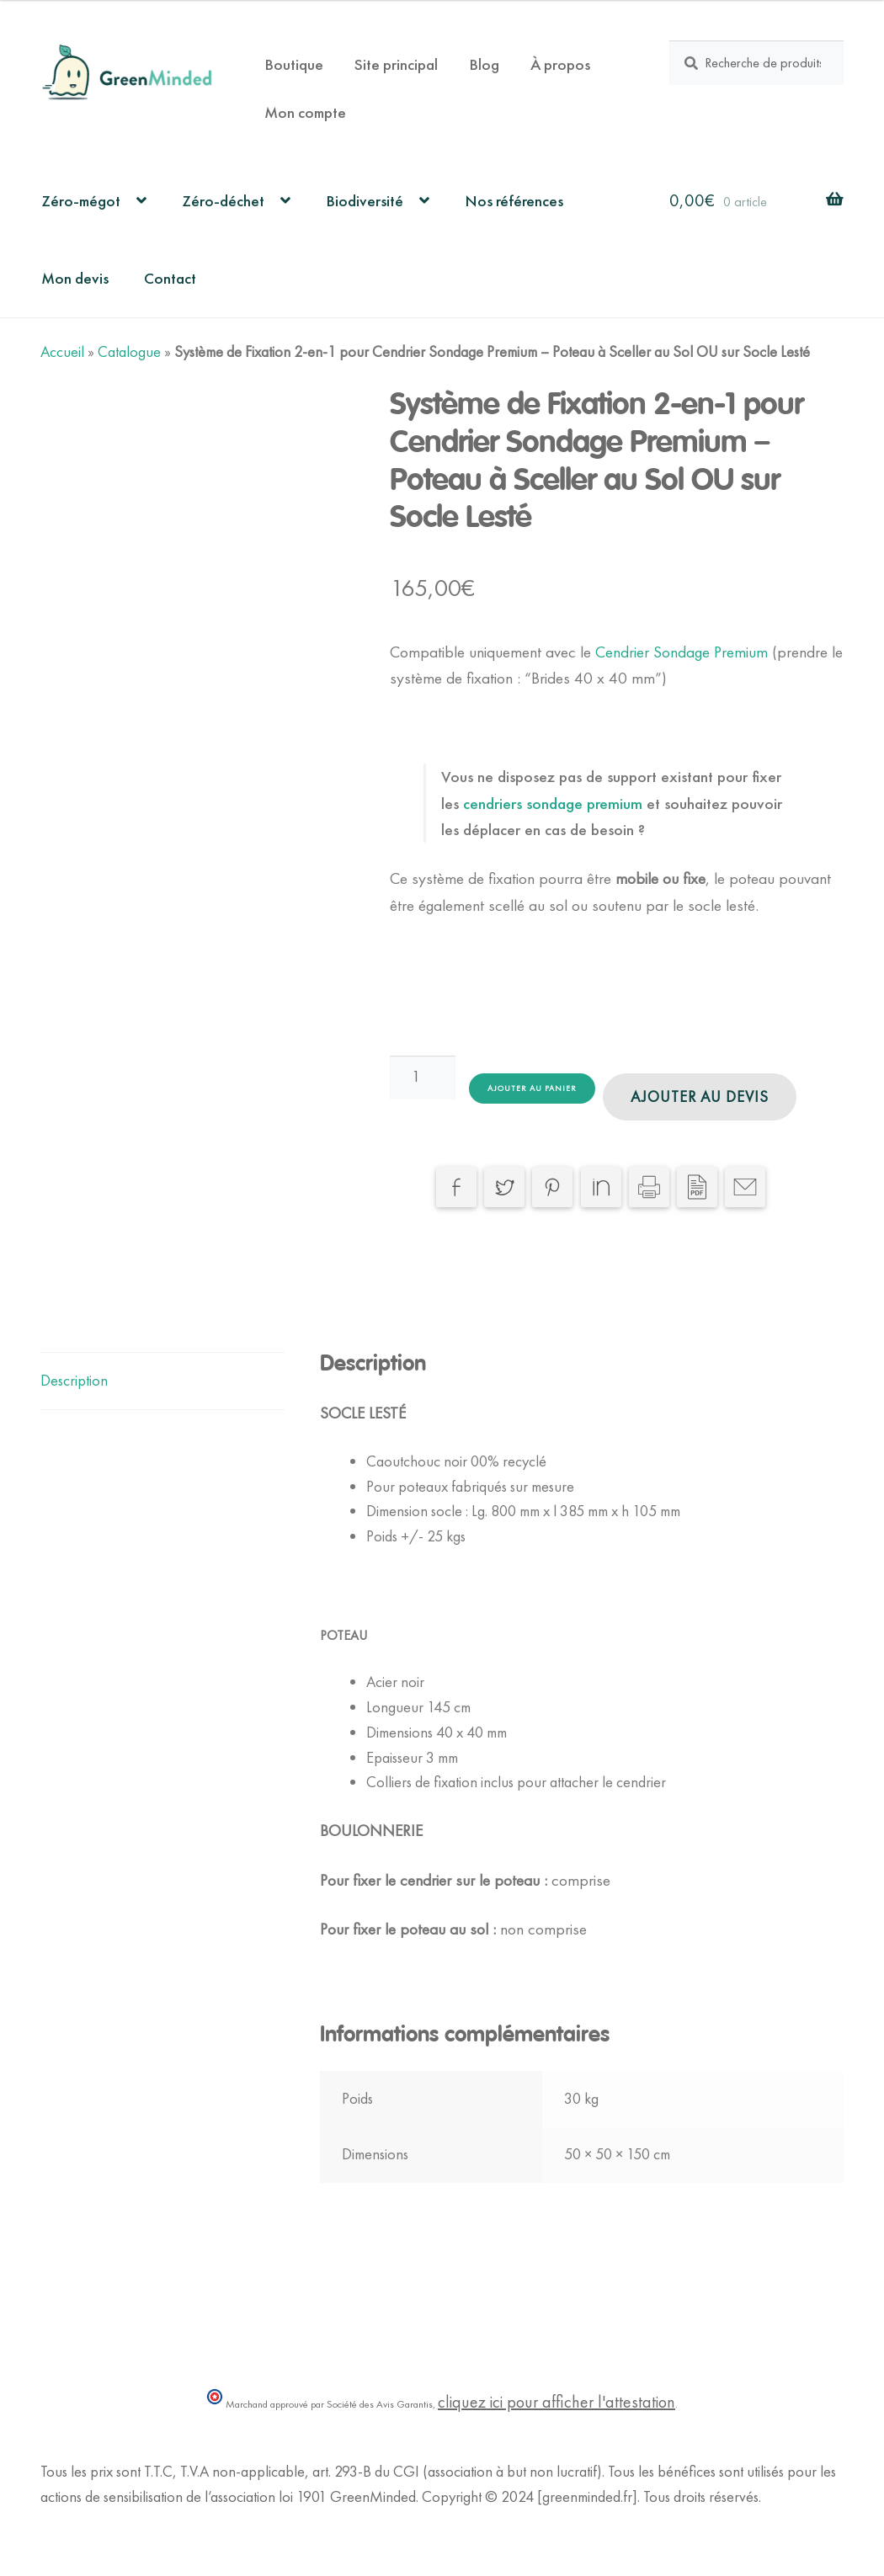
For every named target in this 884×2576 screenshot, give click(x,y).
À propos (560, 64)
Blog (484, 64)
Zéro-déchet (223, 200)
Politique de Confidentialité (120, 2522)
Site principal (396, 64)
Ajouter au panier (532, 1088)
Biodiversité (364, 200)
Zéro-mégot (80, 200)
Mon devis (75, 278)
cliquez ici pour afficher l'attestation (556, 2402)
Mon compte (305, 112)
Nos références (514, 200)
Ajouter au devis (700, 1097)
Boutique (293, 64)
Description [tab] (74, 1380)
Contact (170, 278)
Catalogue (129, 352)
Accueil (62, 352)
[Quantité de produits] (422, 1077)
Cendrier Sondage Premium (683, 652)
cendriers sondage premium (555, 803)
